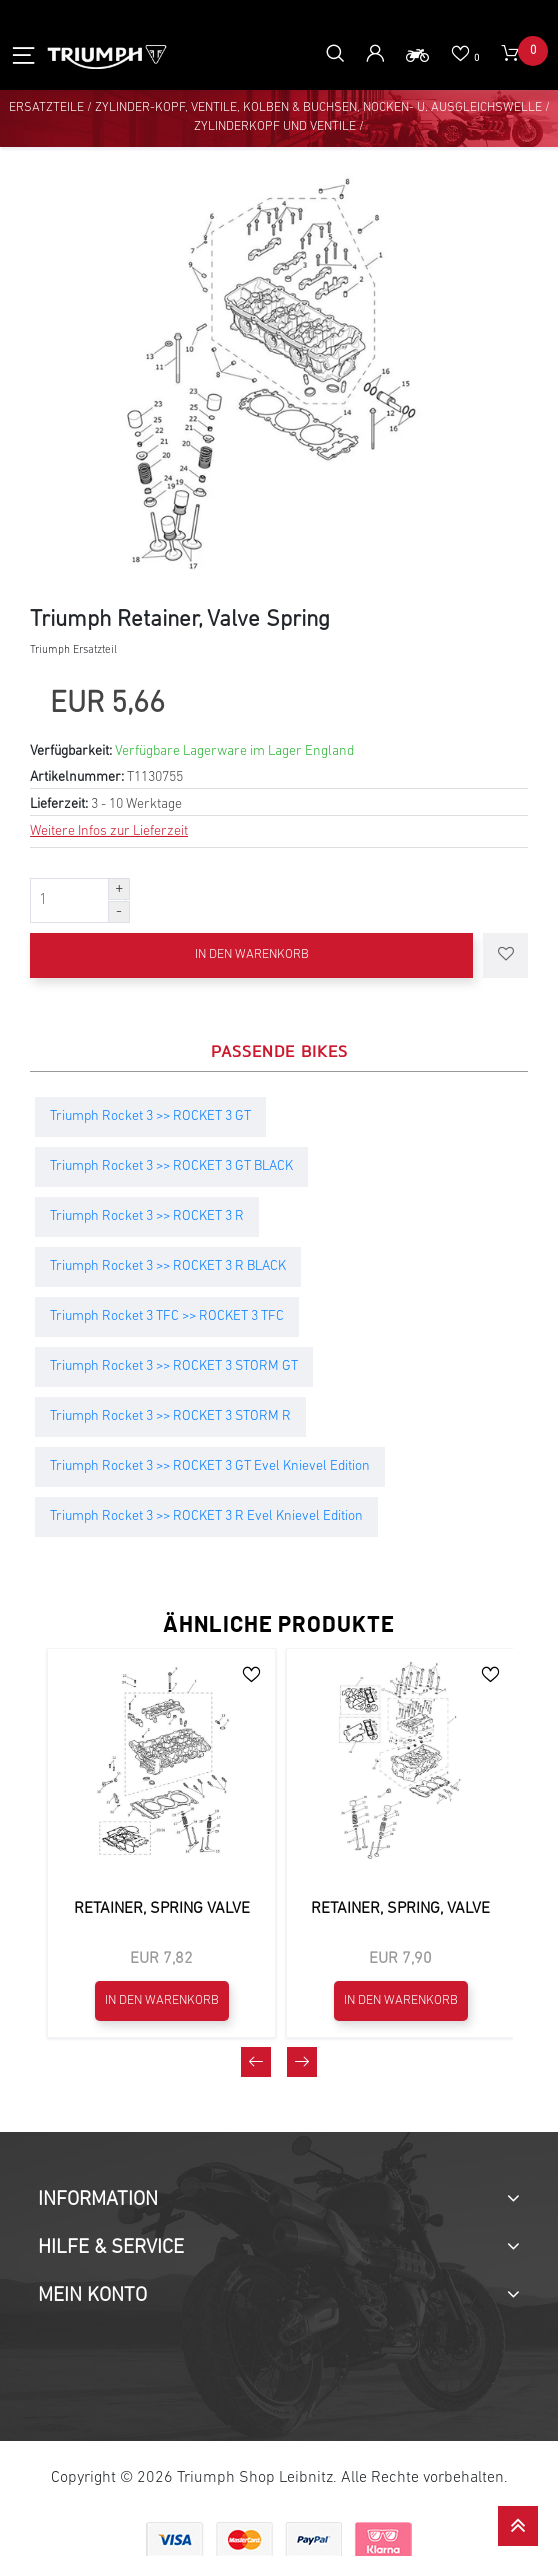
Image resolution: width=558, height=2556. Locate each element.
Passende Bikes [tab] (279, 1048)
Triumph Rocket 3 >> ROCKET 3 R (147, 1213)
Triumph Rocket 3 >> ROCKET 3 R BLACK (168, 1263)
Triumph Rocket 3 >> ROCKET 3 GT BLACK (171, 1163)
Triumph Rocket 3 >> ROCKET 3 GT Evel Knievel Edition (210, 1463)
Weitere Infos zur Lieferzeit (109, 828)
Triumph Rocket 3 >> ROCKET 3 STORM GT (174, 1363)
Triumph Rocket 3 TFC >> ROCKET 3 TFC (167, 1313)
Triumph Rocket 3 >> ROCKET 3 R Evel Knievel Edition (206, 1513)
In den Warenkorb (252, 952)
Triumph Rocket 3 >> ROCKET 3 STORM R (170, 1413)
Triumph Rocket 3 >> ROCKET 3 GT (150, 1113)
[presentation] (256, 2452)
